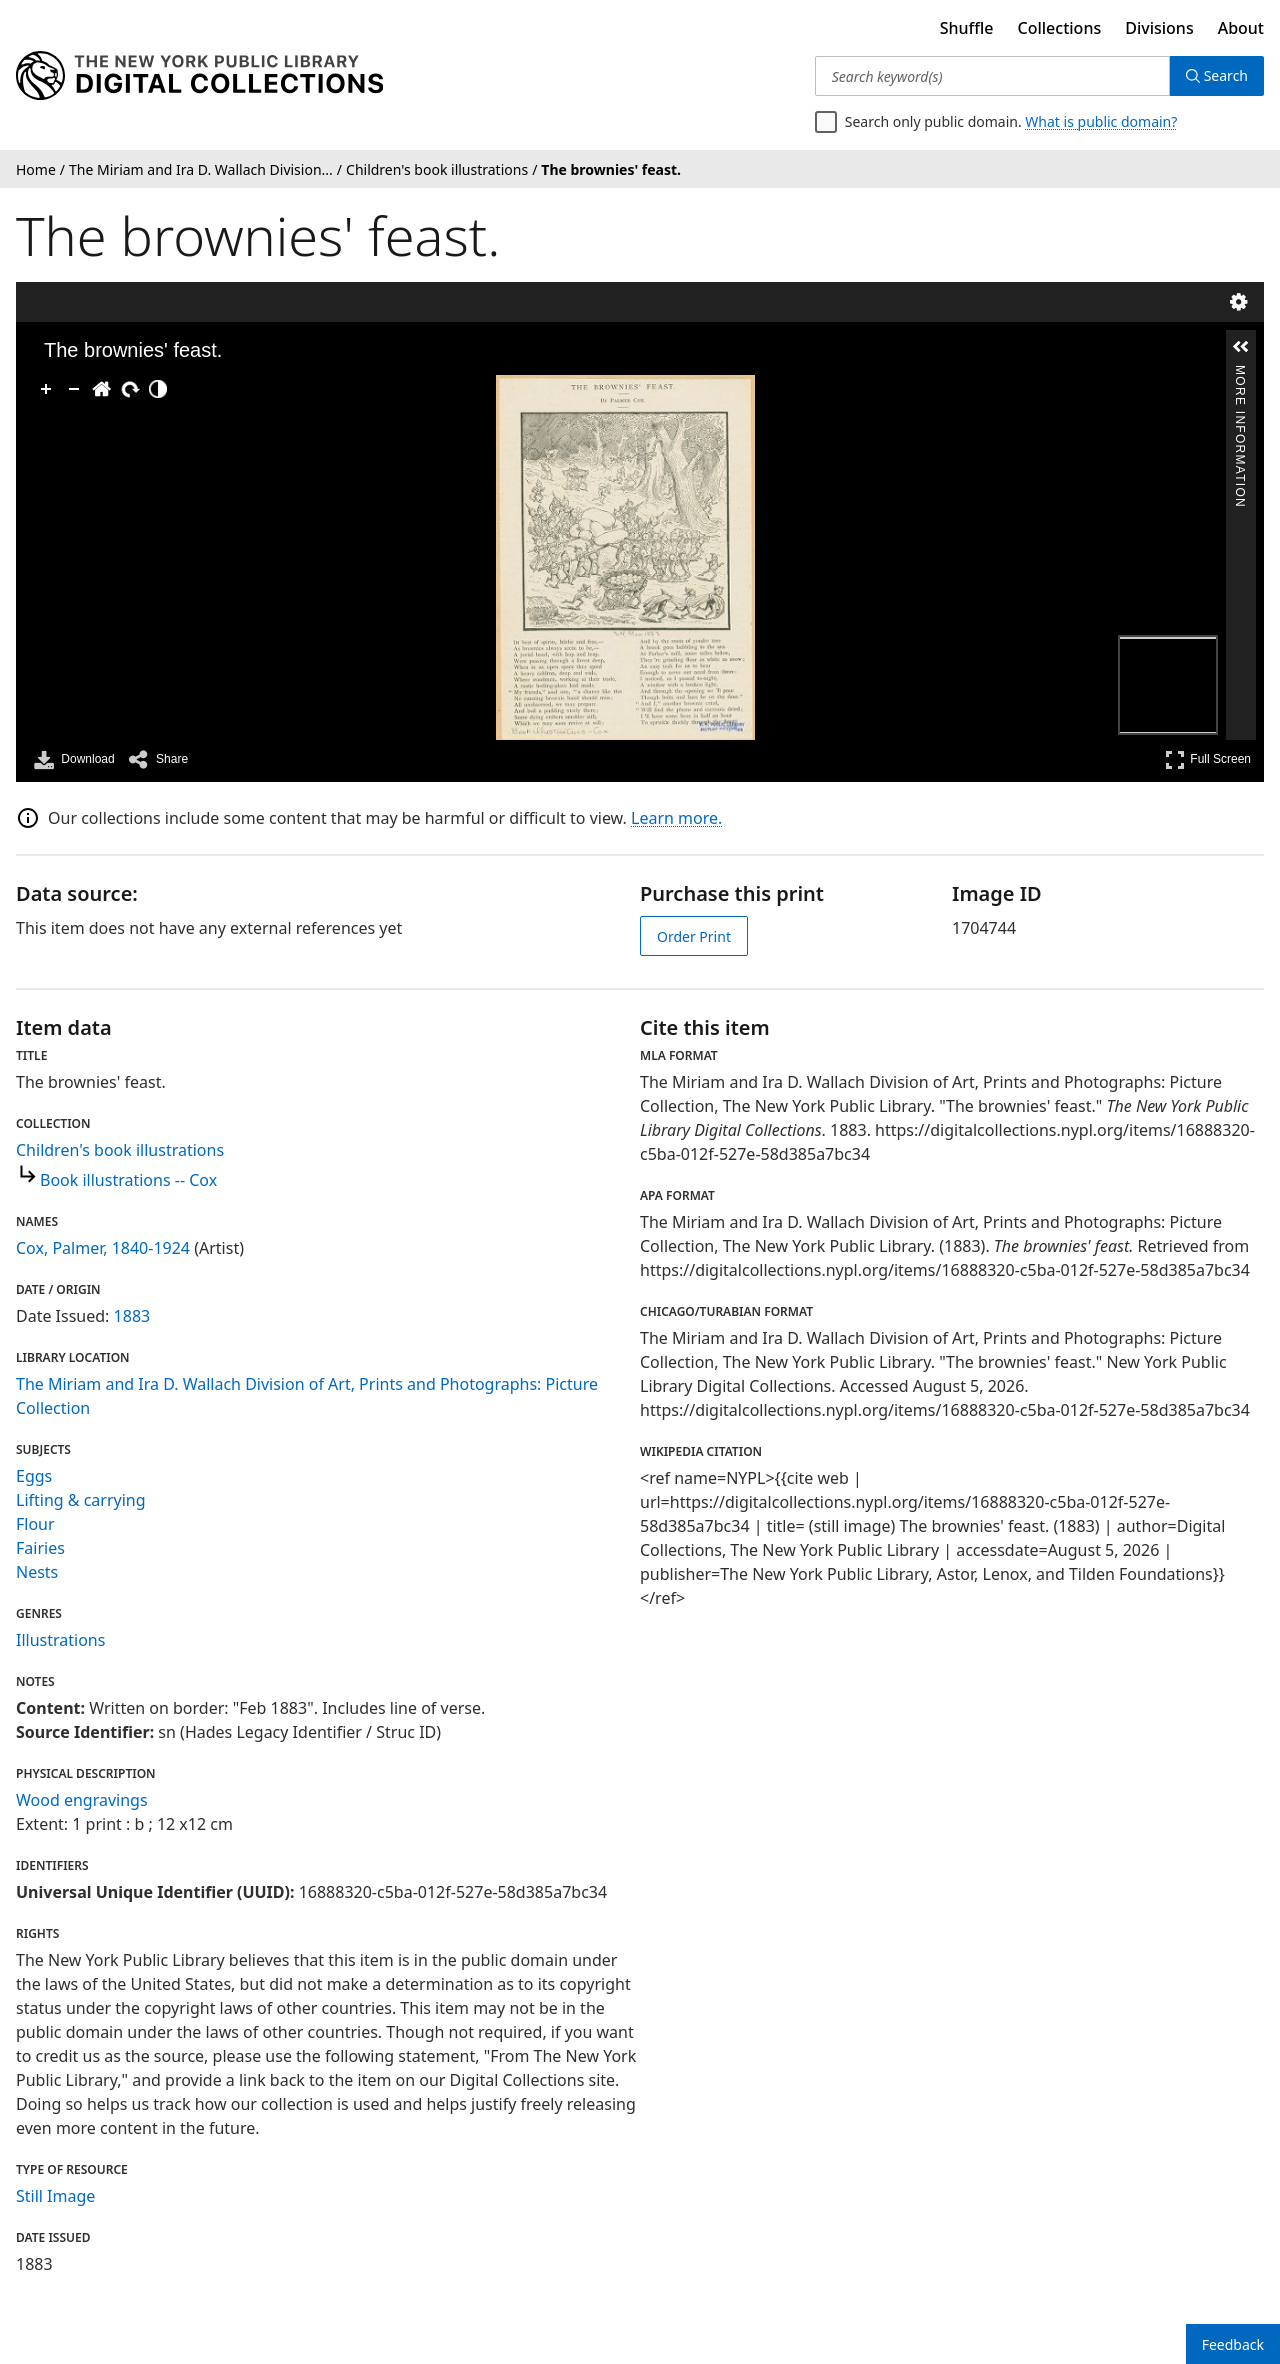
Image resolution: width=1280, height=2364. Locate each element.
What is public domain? (1101, 121)
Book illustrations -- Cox (128, 1180)
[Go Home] (102, 389)
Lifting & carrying (81, 1500)
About (1241, 28)
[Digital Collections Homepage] (199, 76)
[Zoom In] (46, 389)
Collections (1060, 28)
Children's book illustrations (120, 1150)
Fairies (40, 1548)
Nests (37, 1572)
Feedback (1233, 2344)
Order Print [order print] (694, 936)
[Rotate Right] (130, 389)
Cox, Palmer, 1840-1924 (103, 1248)
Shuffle (967, 28)
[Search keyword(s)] (992, 76)
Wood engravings (82, 1800)
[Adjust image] (158, 389)
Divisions (1159, 28)
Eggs (34, 1476)
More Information (1240, 373)
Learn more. (676, 818)
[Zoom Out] (74, 389)
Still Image (55, 2196)
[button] (1241, 347)
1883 (132, 1316)
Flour (35, 1524)
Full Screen (1208, 759)
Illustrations (60, 1640)
